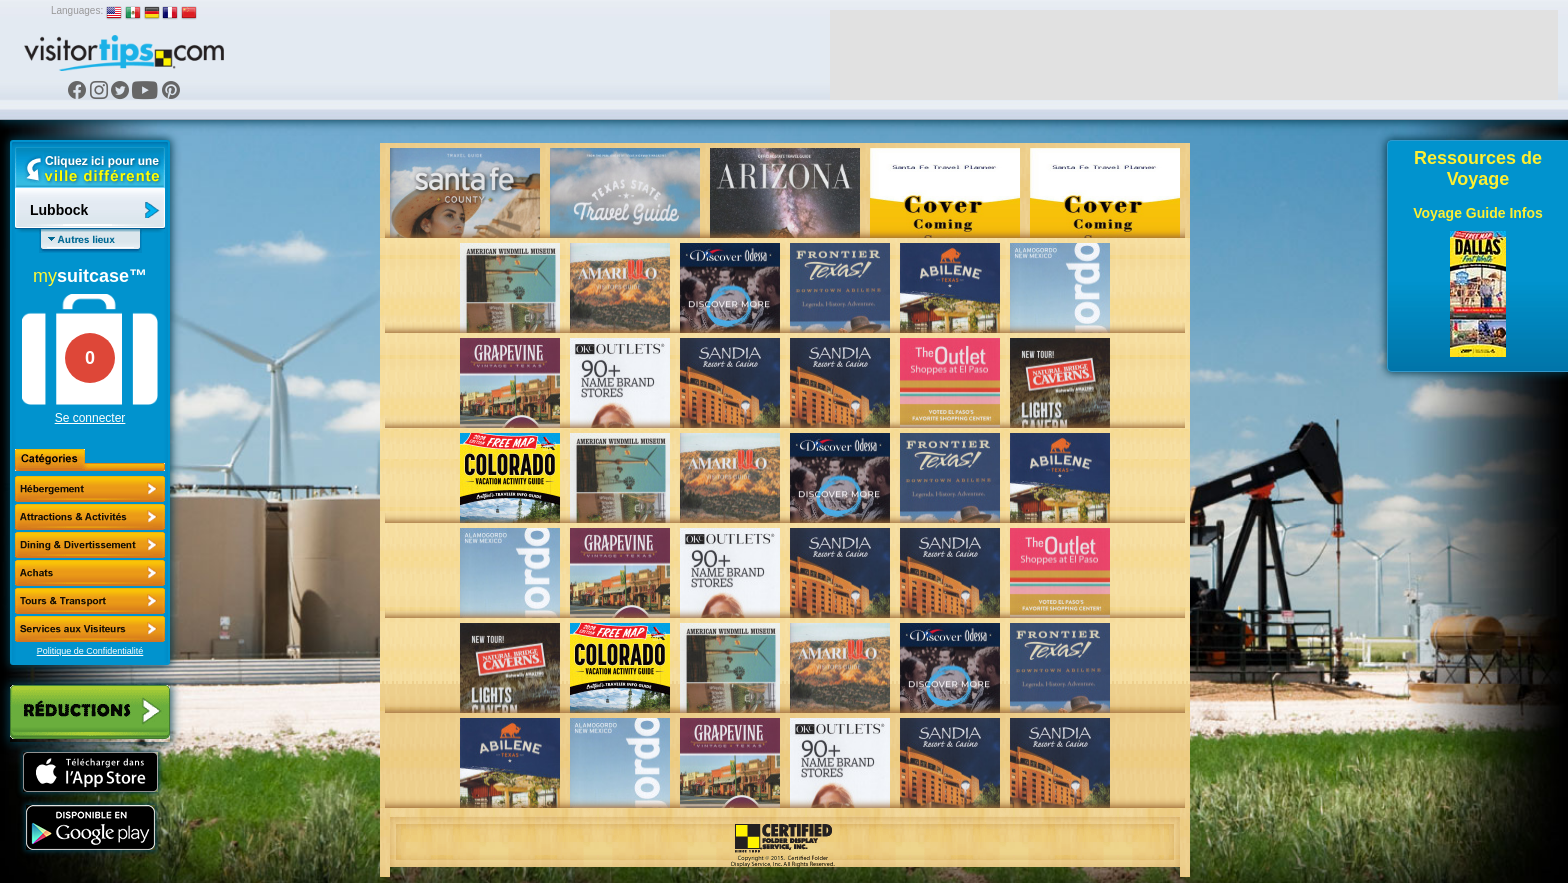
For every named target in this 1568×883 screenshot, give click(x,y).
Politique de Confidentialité (90, 651)
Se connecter (90, 418)
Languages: (77, 10)
